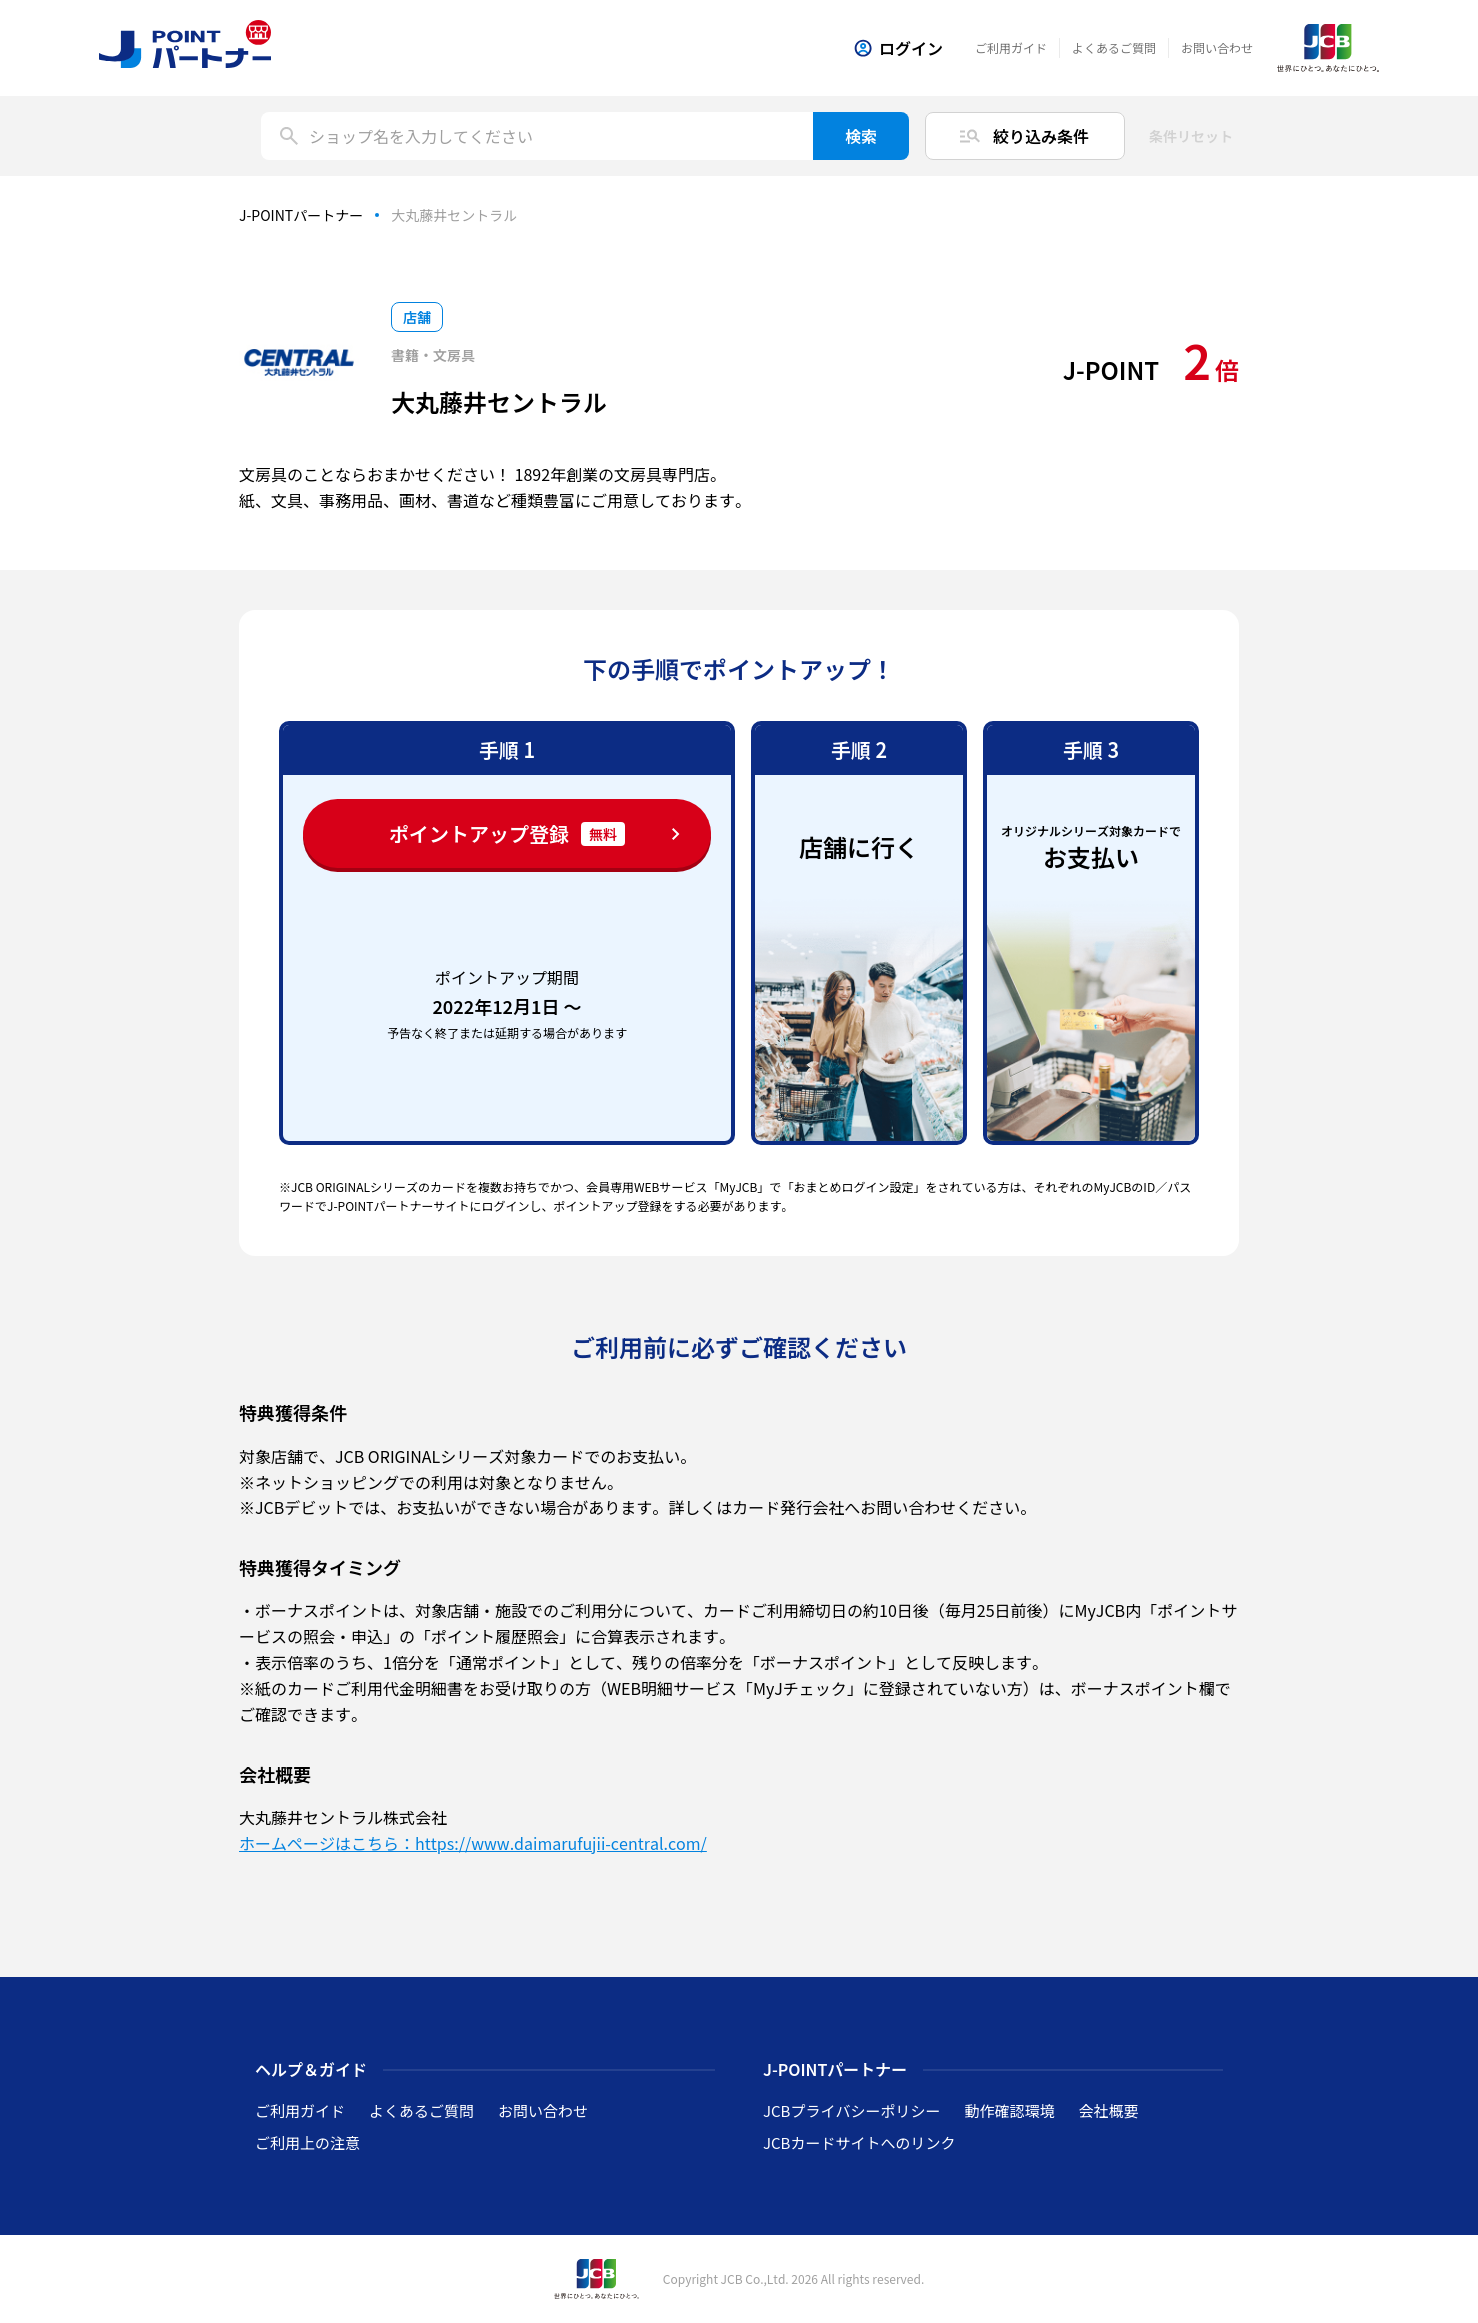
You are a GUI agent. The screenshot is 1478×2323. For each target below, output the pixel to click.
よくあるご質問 (1114, 47)
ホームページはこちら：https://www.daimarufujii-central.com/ (473, 1843)
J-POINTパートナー (301, 215)
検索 (861, 136)
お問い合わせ (1217, 47)
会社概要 (1108, 2110)
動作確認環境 (1009, 2110)
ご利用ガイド (1011, 47)
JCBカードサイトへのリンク (859, 2142)
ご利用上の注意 (307, 2142)
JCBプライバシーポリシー (851, 2110)
